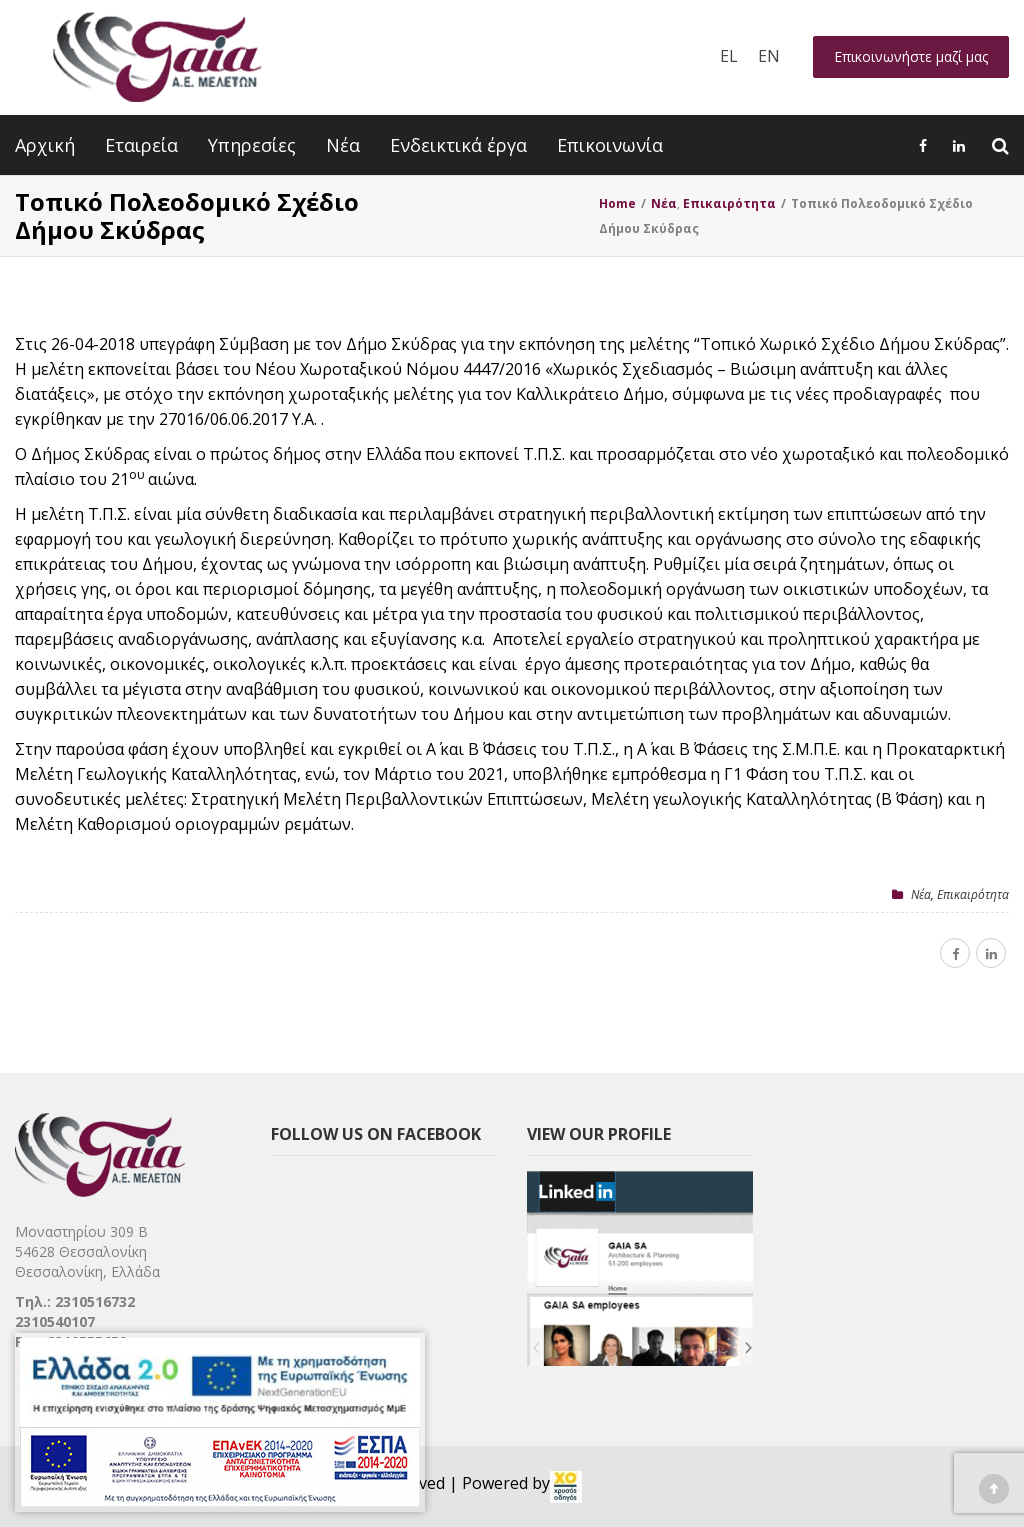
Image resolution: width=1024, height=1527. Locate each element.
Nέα (921, 894)
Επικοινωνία (610, 145)
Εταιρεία (141, 145)
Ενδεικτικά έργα (458, 145)
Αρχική (45, 145)
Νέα (343, 145)
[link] (566, 1487)
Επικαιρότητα (973, 894)
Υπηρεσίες (252, 145)
